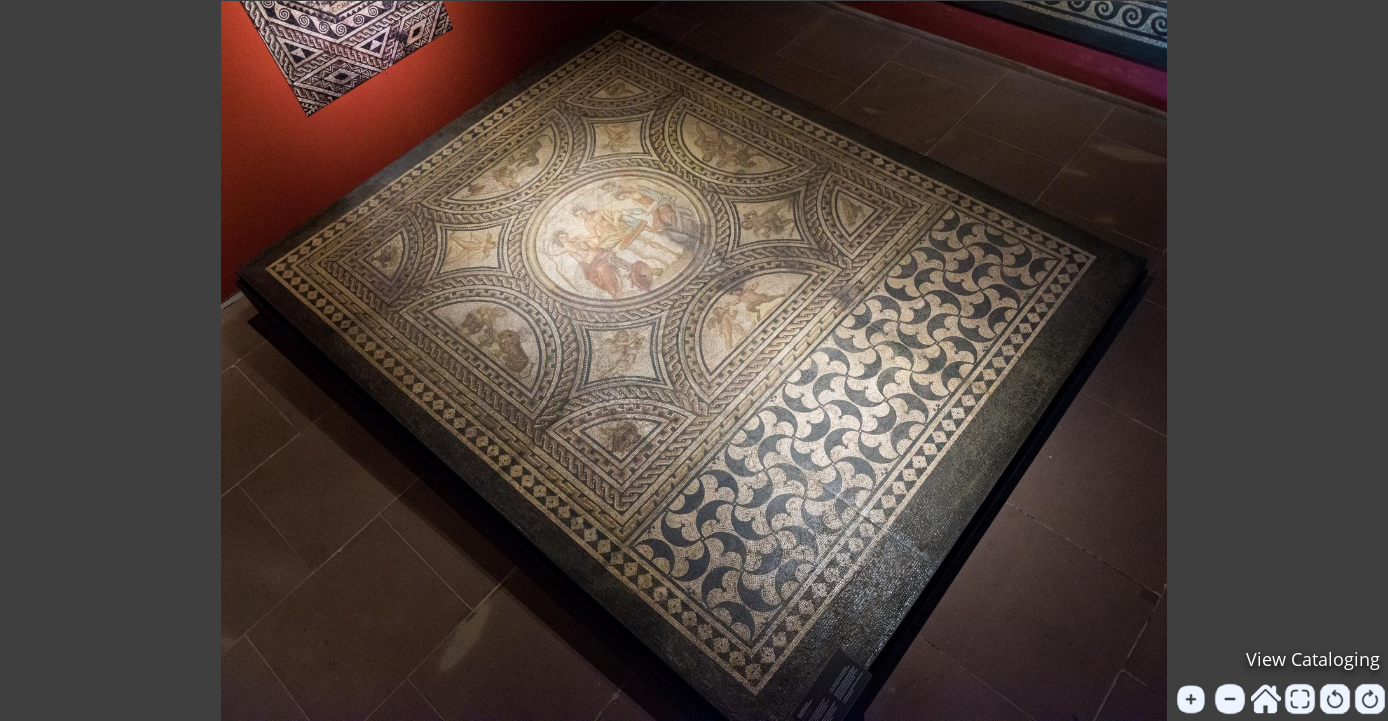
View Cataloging (1313, 659)
